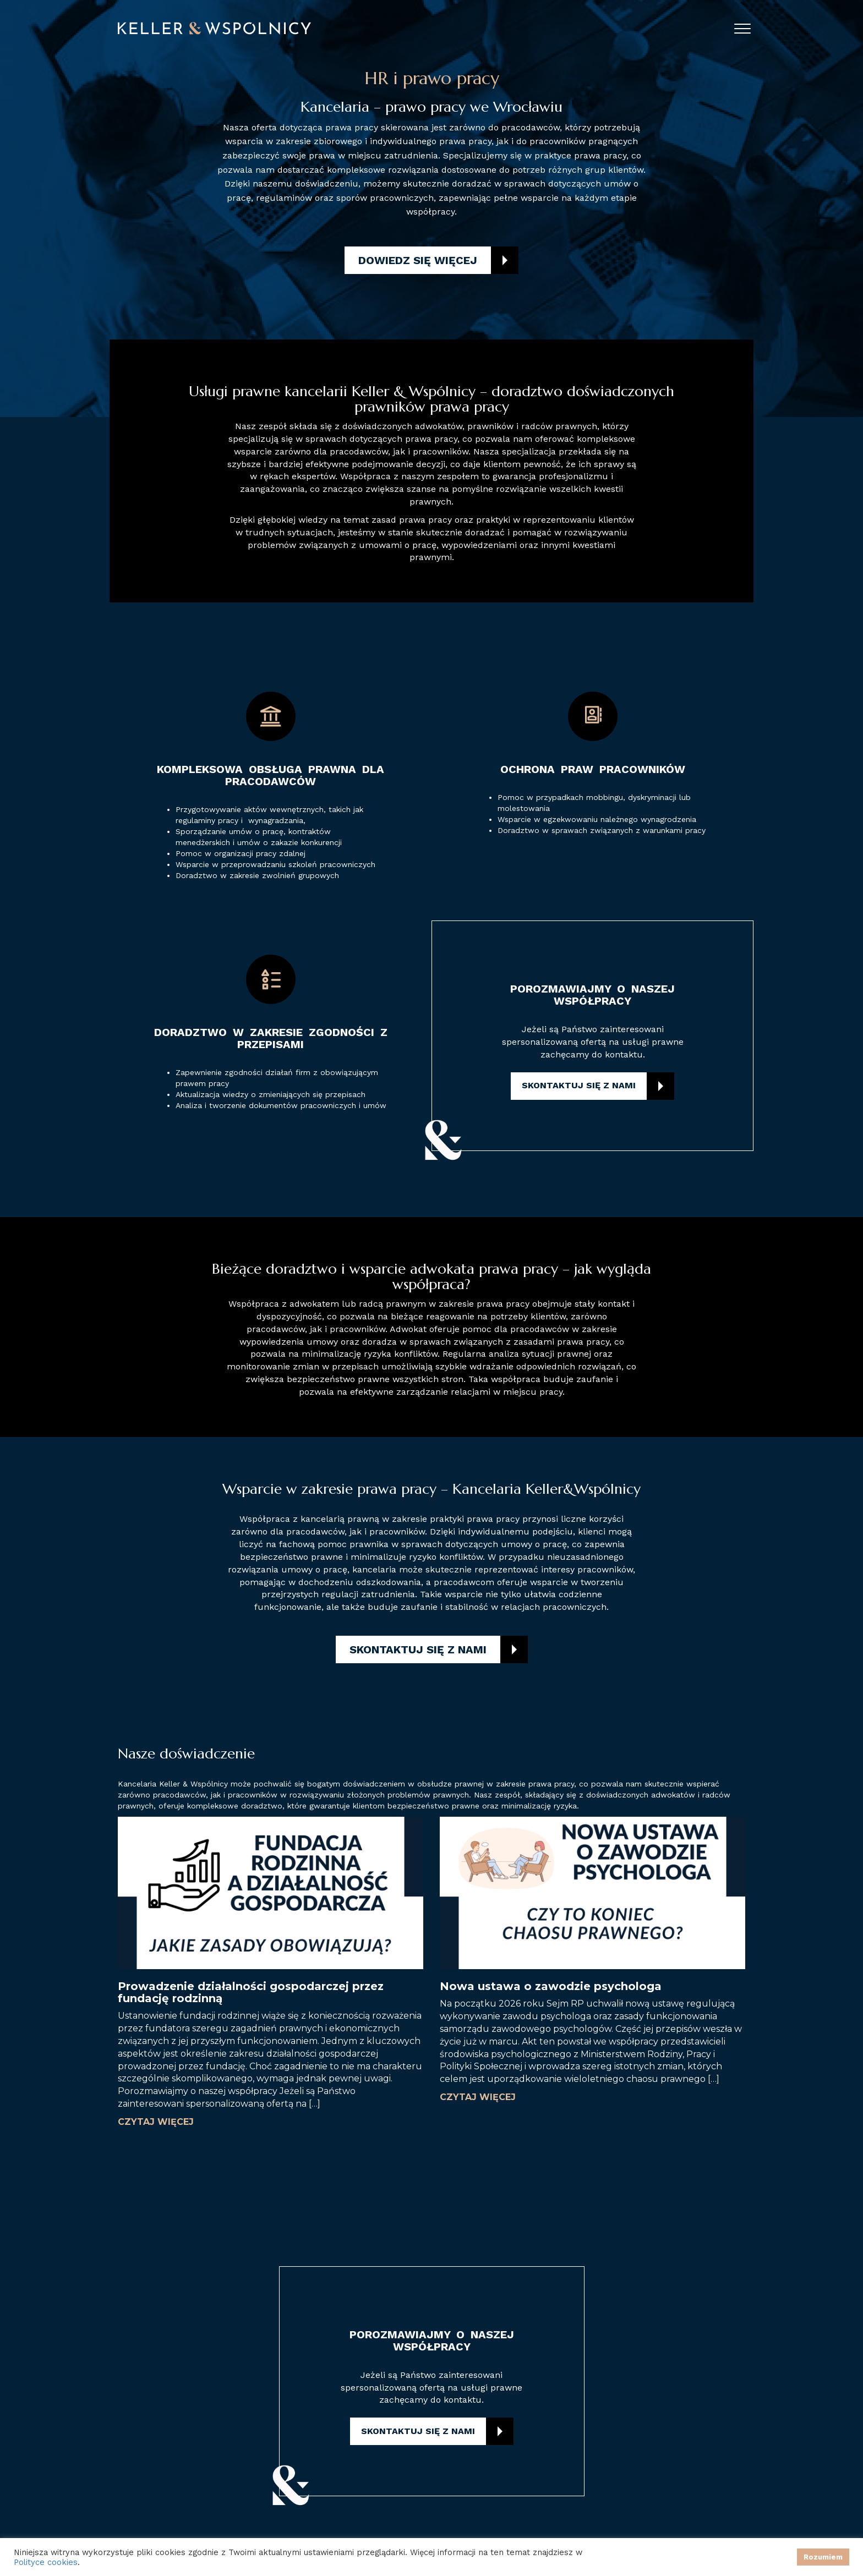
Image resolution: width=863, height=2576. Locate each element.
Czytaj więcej (156, 2122)
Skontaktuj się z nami (579, 1085)
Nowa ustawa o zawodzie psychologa (551, 1986)
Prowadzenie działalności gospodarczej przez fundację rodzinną (251, 1992)
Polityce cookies (46, 2562)
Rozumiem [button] (823, 2557)
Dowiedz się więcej (417, 260)
